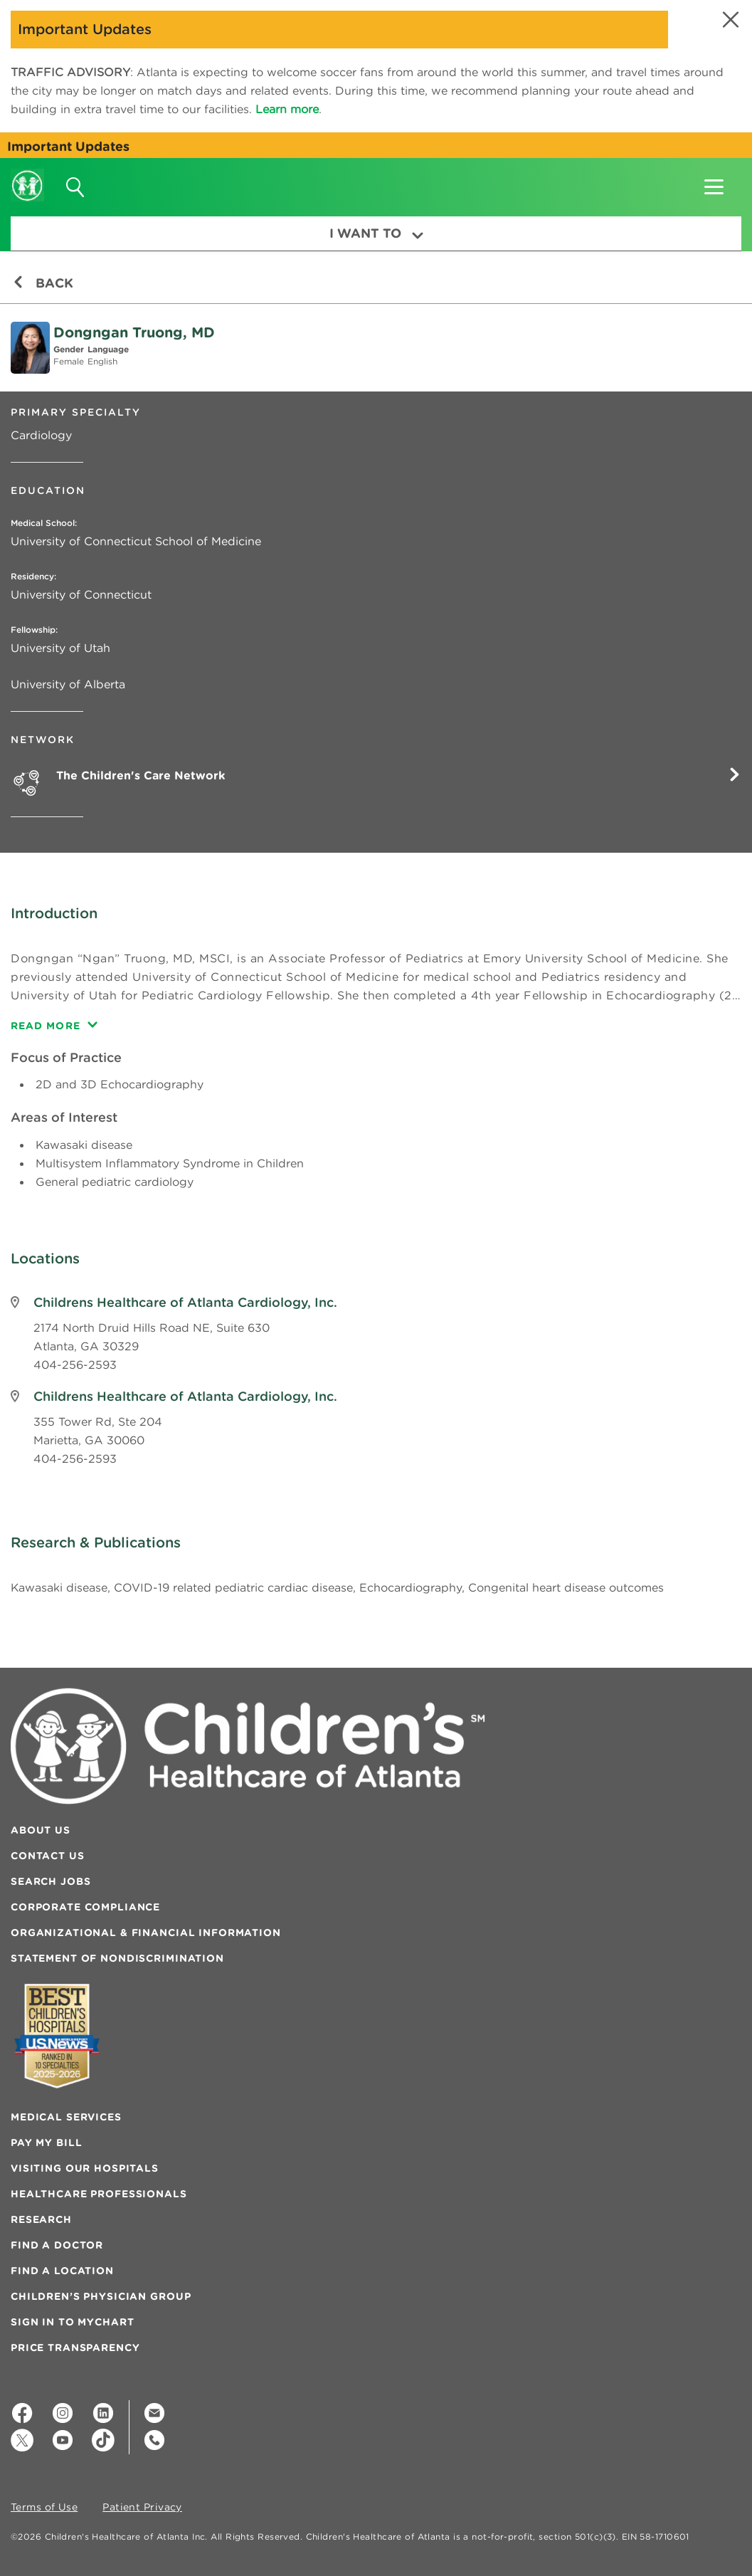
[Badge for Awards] (57, 2036)
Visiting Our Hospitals (85, 2168)
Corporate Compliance (85, 1907)
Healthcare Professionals (99, 2193)
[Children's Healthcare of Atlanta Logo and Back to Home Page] (27, 176)
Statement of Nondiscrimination (117, 1958)
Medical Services (66, 2116)
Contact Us (48, 1855)
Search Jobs (50, 1881)
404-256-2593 (75, 1364)
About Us (40, 1830)
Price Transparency (75, 2347)
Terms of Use (44, 2507)
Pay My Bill (46, 2142)
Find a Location (62, 2270)
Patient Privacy (142, 2507)
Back (43, 283)
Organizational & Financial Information (146, 1932)
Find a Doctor (57, 2245)
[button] (728, 19)
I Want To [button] (376, 233)
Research (41, 2219)
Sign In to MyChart (72, 2321)
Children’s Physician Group (101, 2296)
